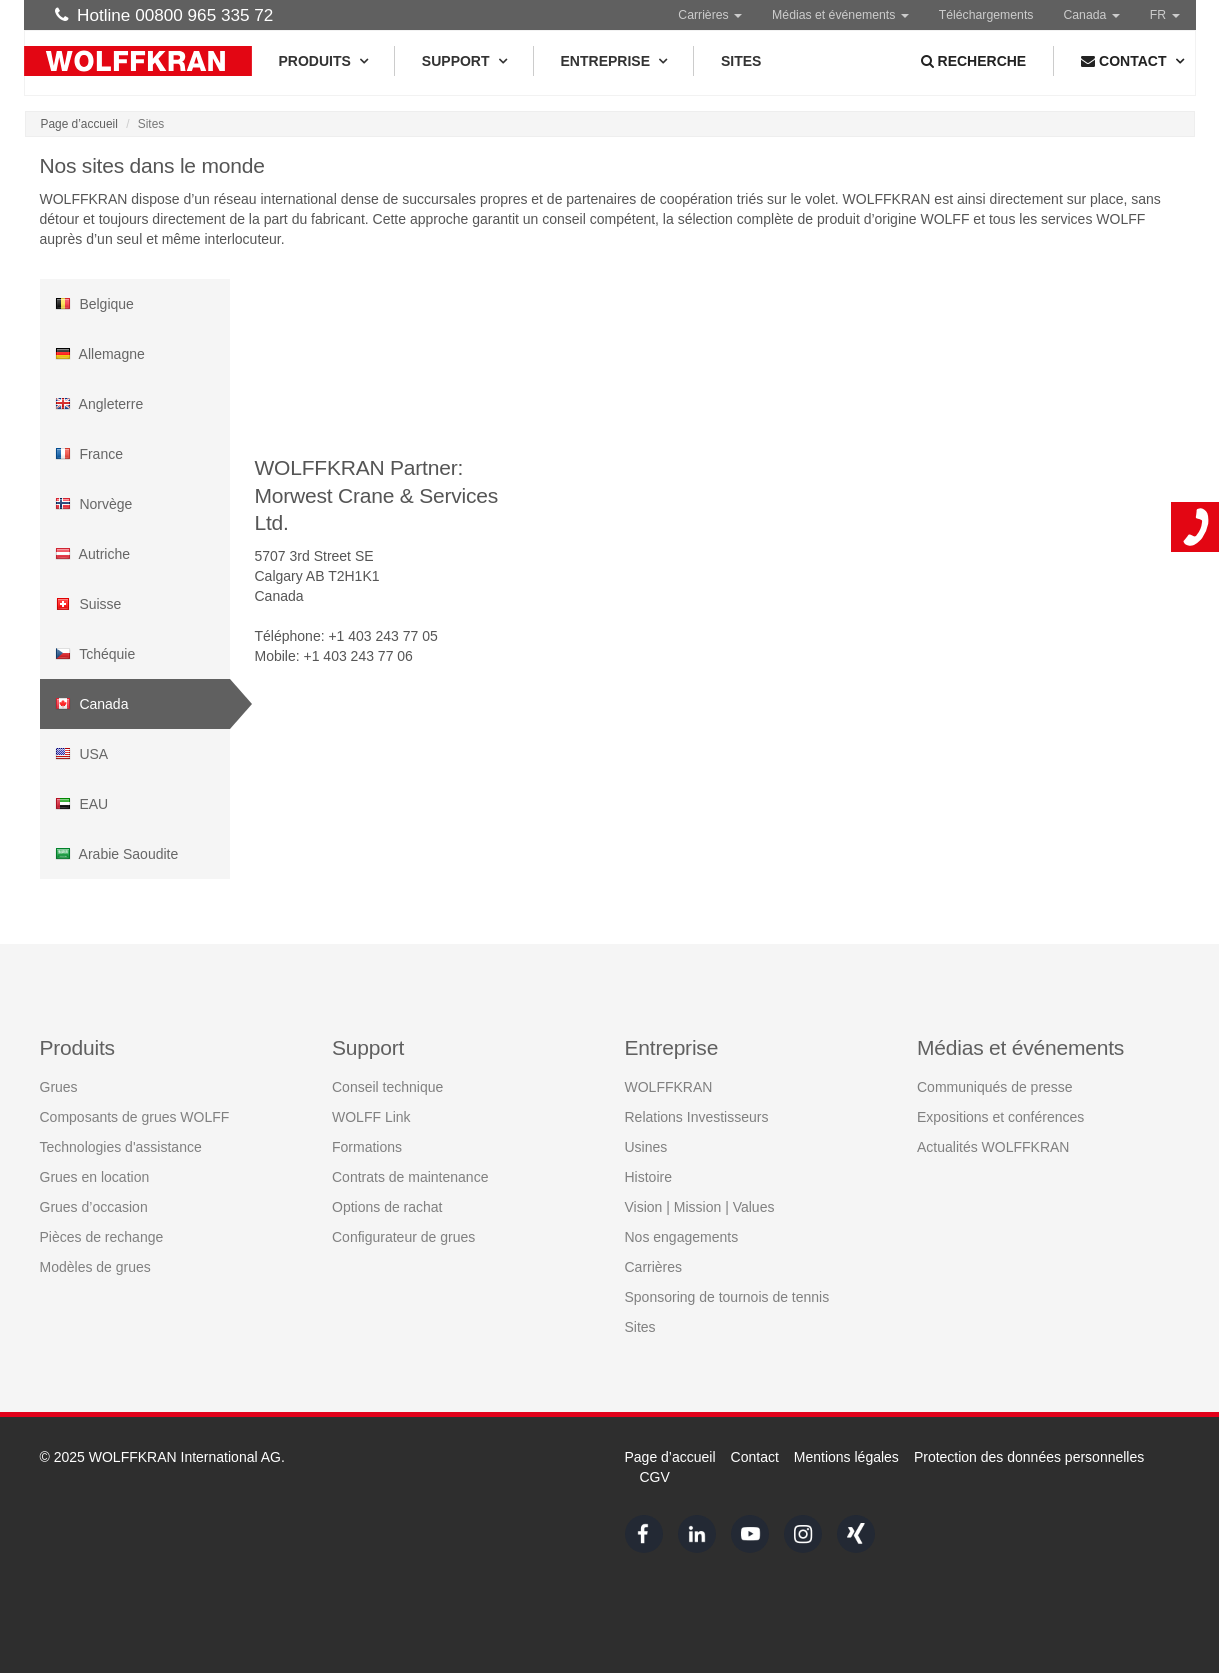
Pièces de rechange (102, 1236)
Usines (646, 1146)
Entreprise (613, 61)
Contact (755, 1457)
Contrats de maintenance (410, 1176)
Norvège (94, 504)
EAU (82, 804)
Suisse (88, 604)
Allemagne (100, 354)
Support (464, 61)
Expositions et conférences (1000, 1116)
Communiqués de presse (995, 1086)
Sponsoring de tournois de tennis (727, 1296)
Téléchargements (986, 15)
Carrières (710, 15)
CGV (655, 1477)
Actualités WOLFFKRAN (993, 1146)
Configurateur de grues (403, 1236)
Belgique (94, 304)
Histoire (648, 1176)
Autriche (92, 554)
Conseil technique (387, 1086)
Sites (741, 61)
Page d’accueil (79, 124)
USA (82, 754)
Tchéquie (95, 654)
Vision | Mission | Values (700, 1206)
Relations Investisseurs (697, 1116)
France (89, 454)
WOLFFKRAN (669, 1086)
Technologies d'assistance (121, 1146)
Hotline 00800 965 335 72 (164, 15)
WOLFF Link (371, 1116)
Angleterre (99, 404)
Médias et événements (840, 15)
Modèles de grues (95, 1266)
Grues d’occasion (94, 1206)
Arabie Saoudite (117, 854)
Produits (323, 61)
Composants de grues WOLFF (135, 1116)
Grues (59, 1086)
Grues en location (95, 1176)
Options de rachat (387, 1206)
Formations (367, 1146)
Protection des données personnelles (1029, 1457)
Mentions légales (846, 1457)
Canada (92, 704)
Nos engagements (682, 1236)
